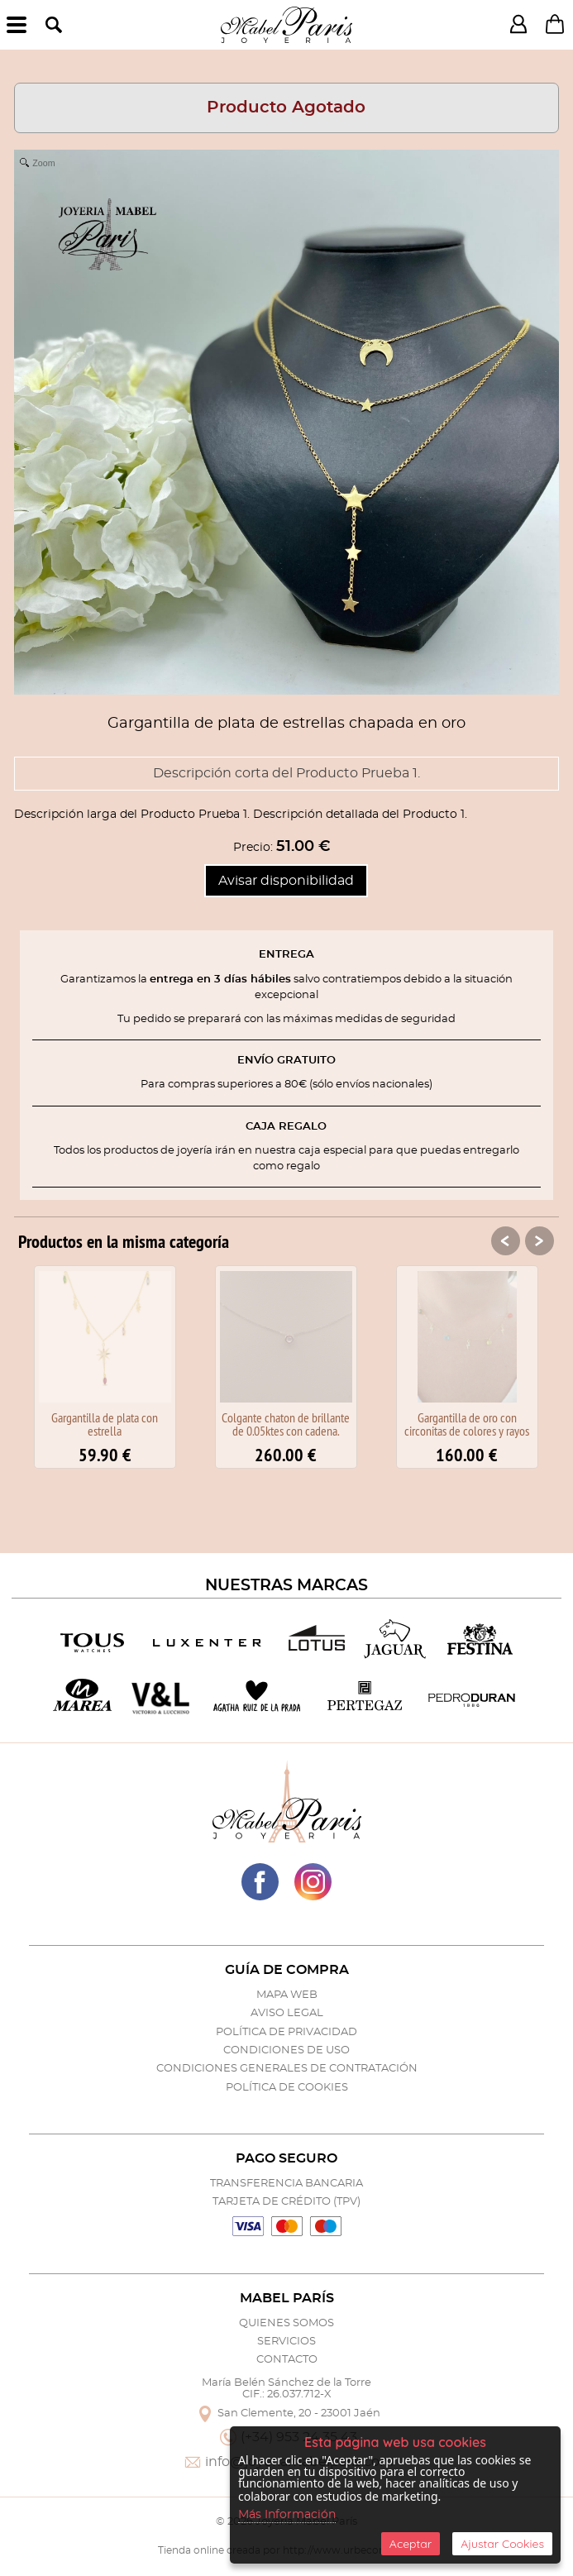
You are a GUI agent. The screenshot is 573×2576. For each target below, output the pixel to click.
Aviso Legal (287, 2013)
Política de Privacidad (286, 2032)
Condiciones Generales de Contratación (287, 2068)
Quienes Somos (286, 2323)
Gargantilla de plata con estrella (104, 1424)
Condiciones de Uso (286, 2050)
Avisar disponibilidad (286, 880)
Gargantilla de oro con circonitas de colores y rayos (466, 1424)
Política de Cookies (287, 2087)
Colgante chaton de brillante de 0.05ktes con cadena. (286, 1424)
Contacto (287, 2359)
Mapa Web (287, 1995)
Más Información (287, 2515)
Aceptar (410, 2543)
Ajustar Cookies (502, 2543)
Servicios (286, 2341)
